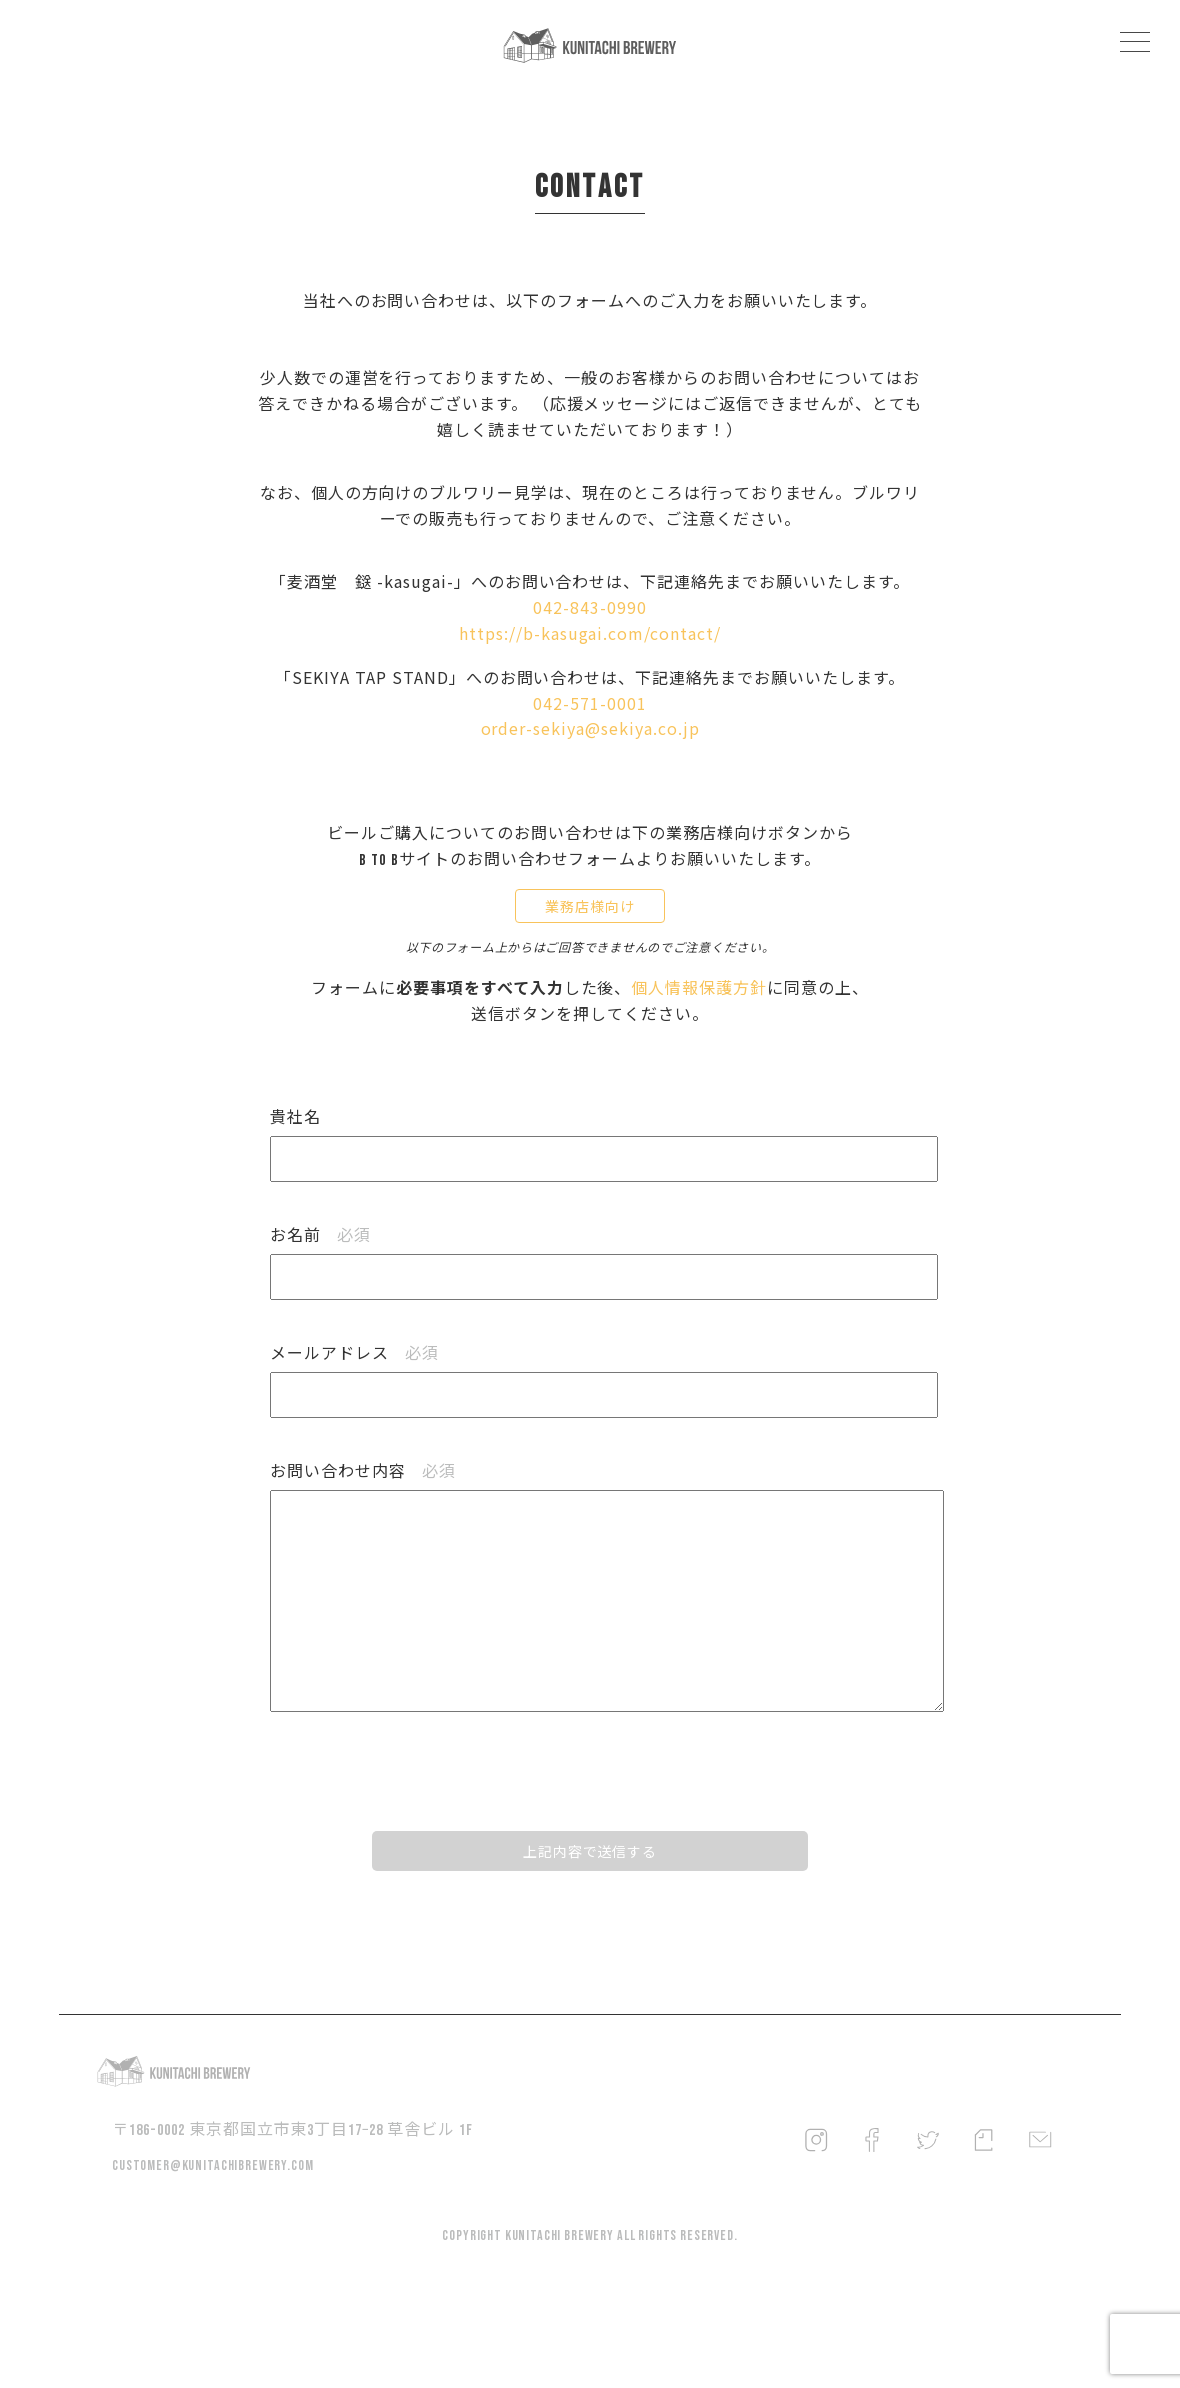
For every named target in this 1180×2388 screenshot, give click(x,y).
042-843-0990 (590, 622)
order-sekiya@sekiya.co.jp (590, 744)
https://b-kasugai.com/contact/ (590, 648)
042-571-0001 (590, 718)
